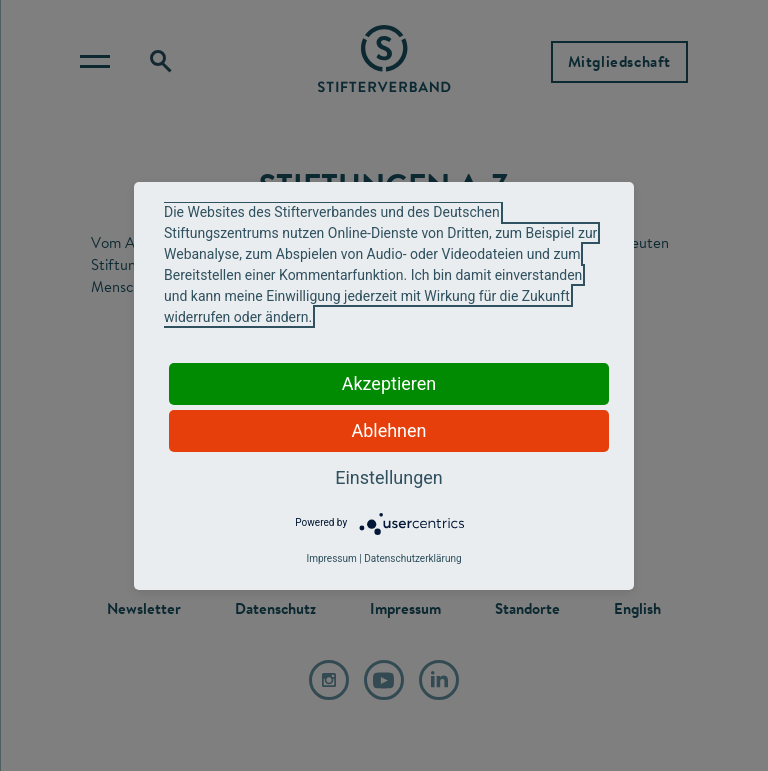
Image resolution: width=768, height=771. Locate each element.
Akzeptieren (389, 383)
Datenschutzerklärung (412, 558)
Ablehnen (388, 430)
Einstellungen (388, 477)
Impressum (331, 558)
